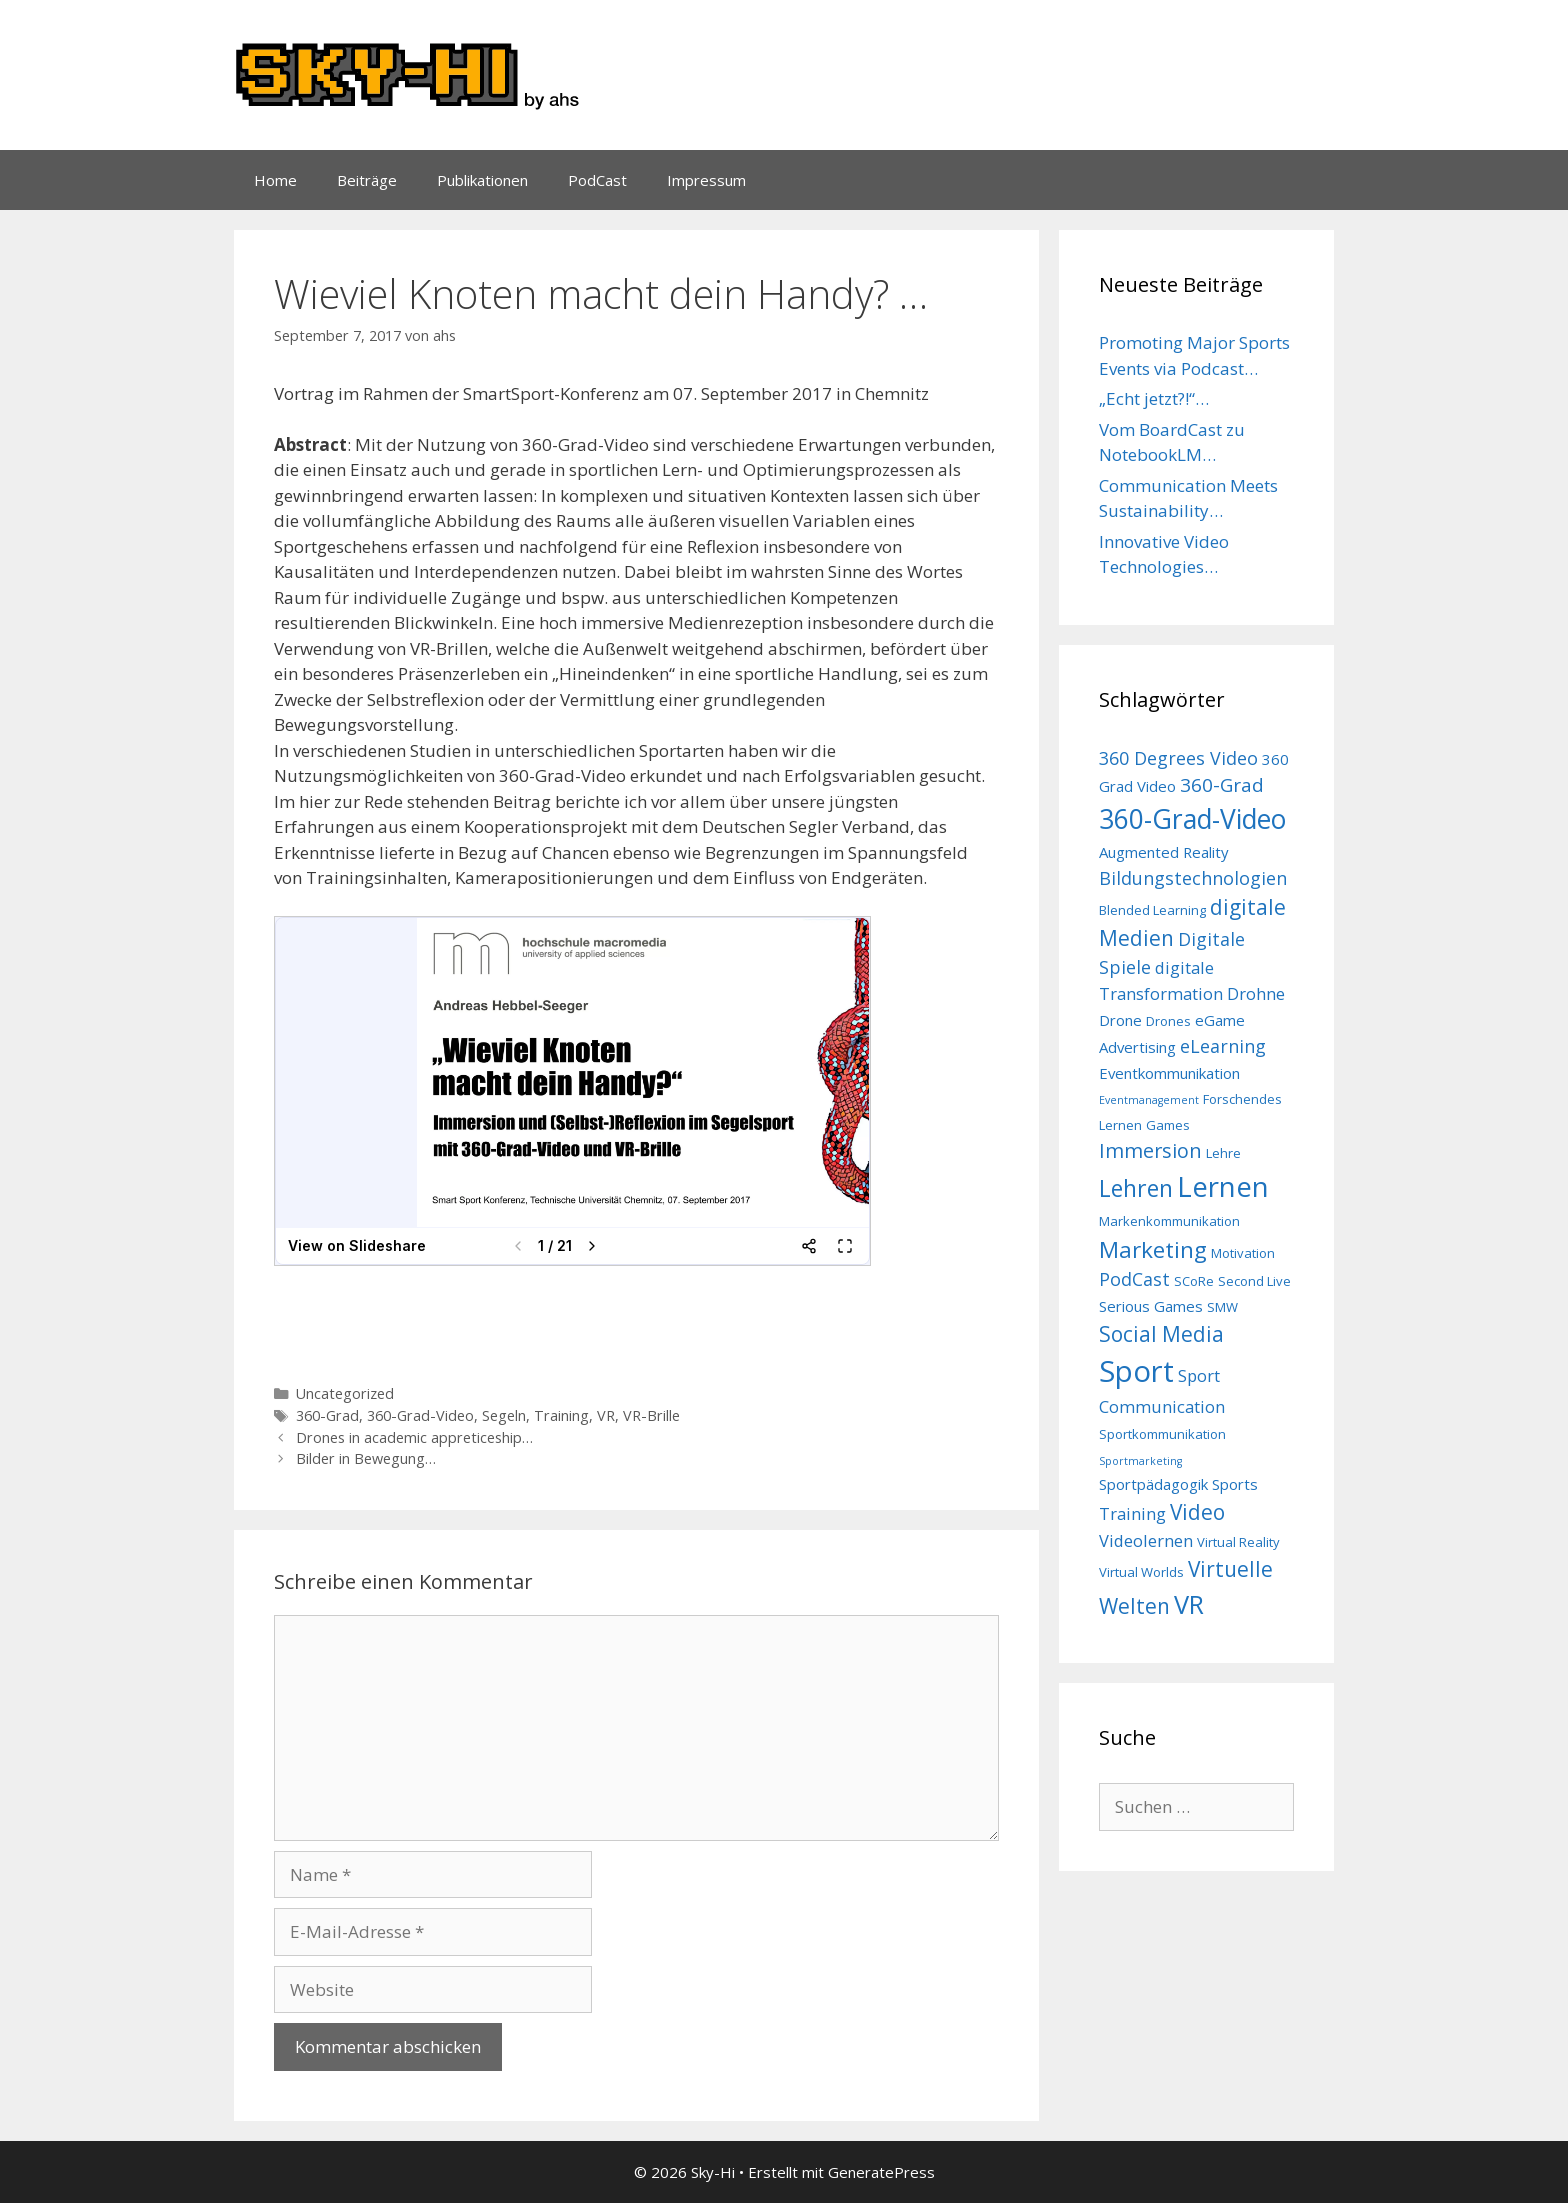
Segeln (504, 1415)
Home (275, 180)
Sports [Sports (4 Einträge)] (1235, 1484)
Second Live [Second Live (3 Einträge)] (1254, 1281)
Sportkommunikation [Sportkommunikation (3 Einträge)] (1162, 1434)
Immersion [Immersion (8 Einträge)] (1150, 1150)
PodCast (597, 180)
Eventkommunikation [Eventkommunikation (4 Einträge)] (1169, 1073)
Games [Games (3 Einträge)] (1168, 1125)
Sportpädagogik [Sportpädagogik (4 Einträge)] (1153, 1484)
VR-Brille (651, 1415)
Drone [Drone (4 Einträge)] (1120, 1020)
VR (606, 1415)
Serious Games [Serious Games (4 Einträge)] (1151, 1306)
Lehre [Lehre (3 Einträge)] (1223, 1153)
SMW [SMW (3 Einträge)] (1222, 1307)
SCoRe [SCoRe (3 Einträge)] (1194, 1281)
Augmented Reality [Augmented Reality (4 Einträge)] (1164, 852)
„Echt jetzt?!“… (1154, 398)
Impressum (706, 180)
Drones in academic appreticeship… (414, 1437)
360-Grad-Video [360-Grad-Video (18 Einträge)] (1192, 819)
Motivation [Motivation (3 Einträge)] (1243, 1253)
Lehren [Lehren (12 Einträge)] (1136, 1188)
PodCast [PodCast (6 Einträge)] (1134, 1279)
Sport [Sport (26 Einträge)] (1136, 1371)
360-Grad (327, 1415)
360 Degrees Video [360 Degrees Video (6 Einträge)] (1178, 758)
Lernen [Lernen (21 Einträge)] (1223, 1186)
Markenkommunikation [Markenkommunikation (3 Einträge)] (1169, 1221)
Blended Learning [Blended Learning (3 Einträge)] (1152, 910)
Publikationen (482, 180)
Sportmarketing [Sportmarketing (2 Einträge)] (1140, 1461)
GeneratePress (881, 2172)
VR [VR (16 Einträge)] (1189, 1604)
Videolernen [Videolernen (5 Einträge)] (1146, 1540)
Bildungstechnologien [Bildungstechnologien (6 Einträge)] (1193, 878)
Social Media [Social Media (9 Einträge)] (1161, 1334)
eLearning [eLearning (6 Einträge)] (1223, 1046)
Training (561, 1415)
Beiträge (367, 180)
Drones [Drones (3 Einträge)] (1168, 1021)
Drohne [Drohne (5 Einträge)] (1256, 993)
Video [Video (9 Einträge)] (1197, 1512)
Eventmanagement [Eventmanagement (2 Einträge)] (1149, 1100)
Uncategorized (345, 1393)
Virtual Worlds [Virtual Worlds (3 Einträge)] (1141, 1572)
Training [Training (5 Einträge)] (1132, 1513)
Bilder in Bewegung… (366, 1458)
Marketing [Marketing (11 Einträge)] (1153, 1249)
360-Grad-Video (420, 1415)
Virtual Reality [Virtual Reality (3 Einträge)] (1238, 1542)
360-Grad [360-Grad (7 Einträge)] (1222, 785)
